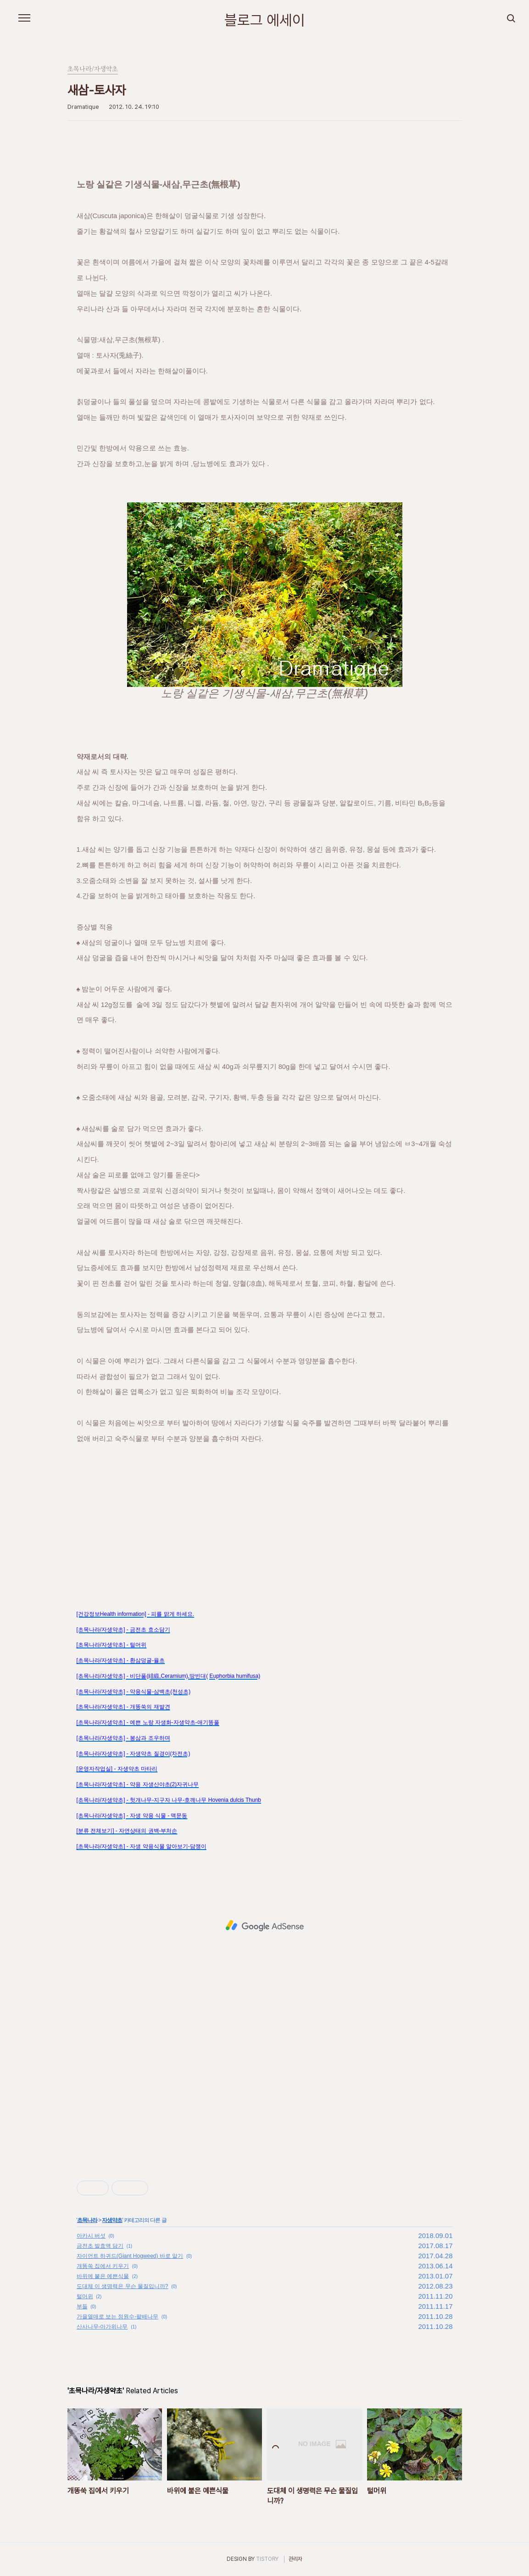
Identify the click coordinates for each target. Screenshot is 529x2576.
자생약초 (112, 2220)
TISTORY (267, 2559)
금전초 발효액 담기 (100, 2246)
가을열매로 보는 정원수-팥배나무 (118, 2316)
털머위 (85, 2296)
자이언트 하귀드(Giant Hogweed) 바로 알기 (130, 2256)
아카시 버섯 (91, 2236)
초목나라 (87, 2220)
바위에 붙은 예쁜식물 (103, 2276)
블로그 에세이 (264, 20)
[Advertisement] (265, 1509)
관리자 (295, 2559)
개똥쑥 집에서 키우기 (103, 2266)
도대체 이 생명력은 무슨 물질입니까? (122, 2286)
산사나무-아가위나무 (102, 2326)
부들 (82, 2306)
